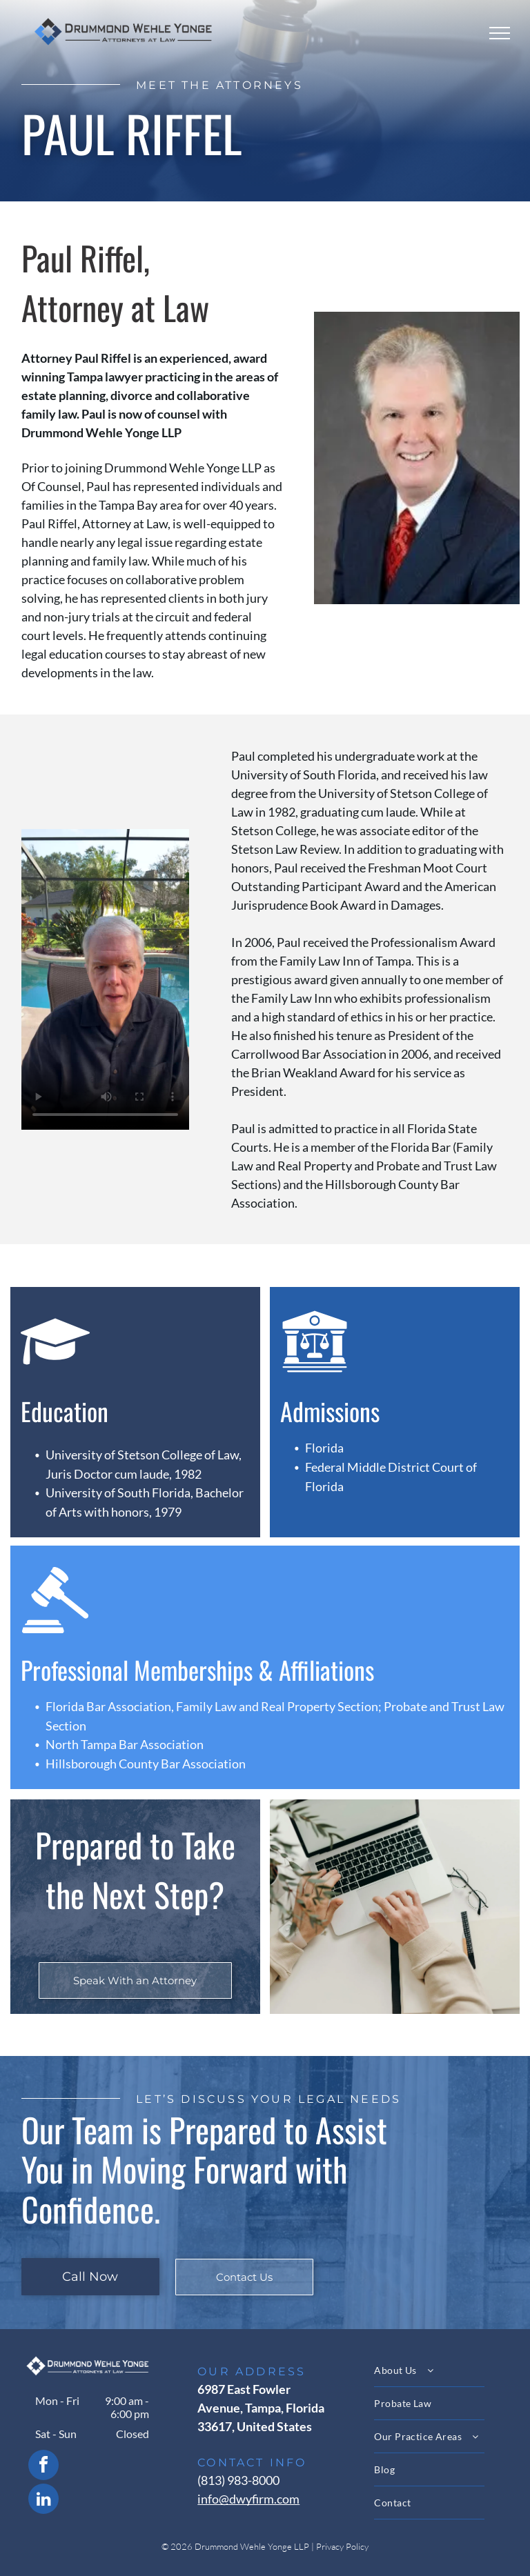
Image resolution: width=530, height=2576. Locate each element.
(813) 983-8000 (238, 2480)
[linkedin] (43, 2500)
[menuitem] (441, 2370)
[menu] (500, 33)
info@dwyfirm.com (248, 2498)
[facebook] (43, 2467)
